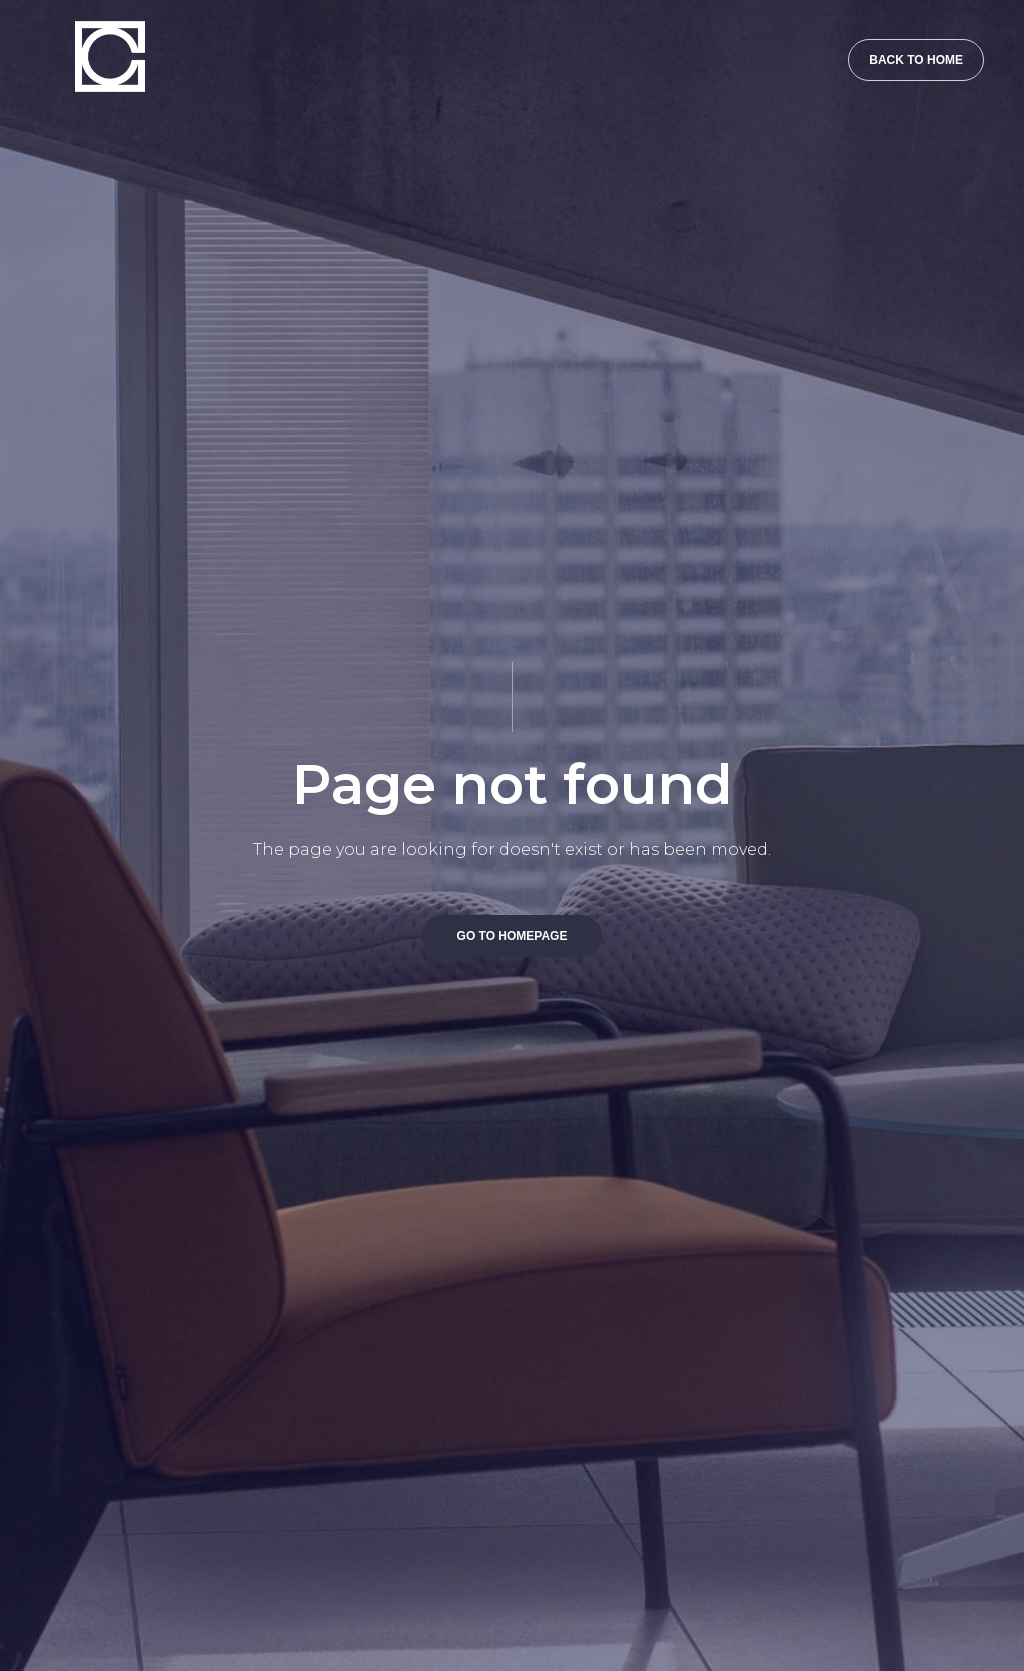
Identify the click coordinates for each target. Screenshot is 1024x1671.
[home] (100, 46)
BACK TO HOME (916, 60)
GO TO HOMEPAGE (512, 936)
